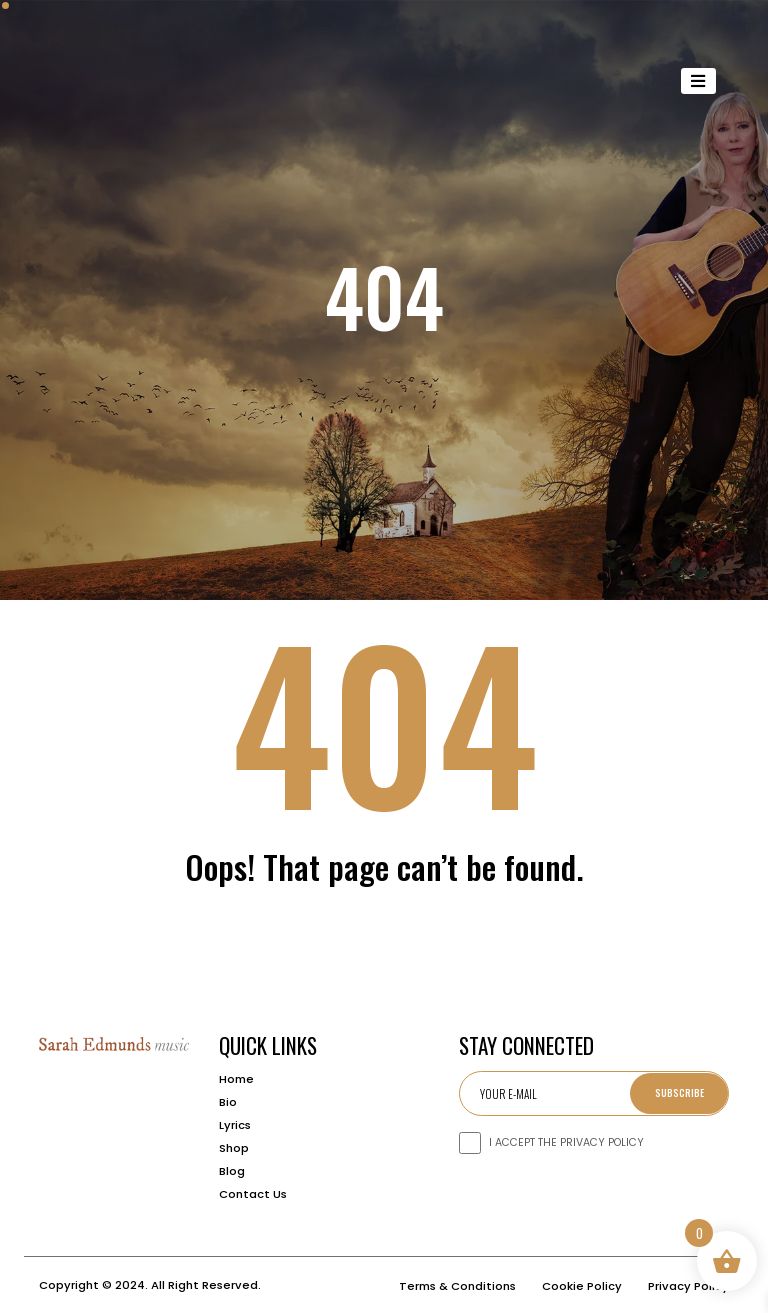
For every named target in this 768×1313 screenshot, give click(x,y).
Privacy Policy (688, 1286)
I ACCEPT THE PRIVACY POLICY (566, 1142)
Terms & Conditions (457, 1286)
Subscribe (679, 1092)
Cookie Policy (582, 1286)
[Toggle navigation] (699, 81)
